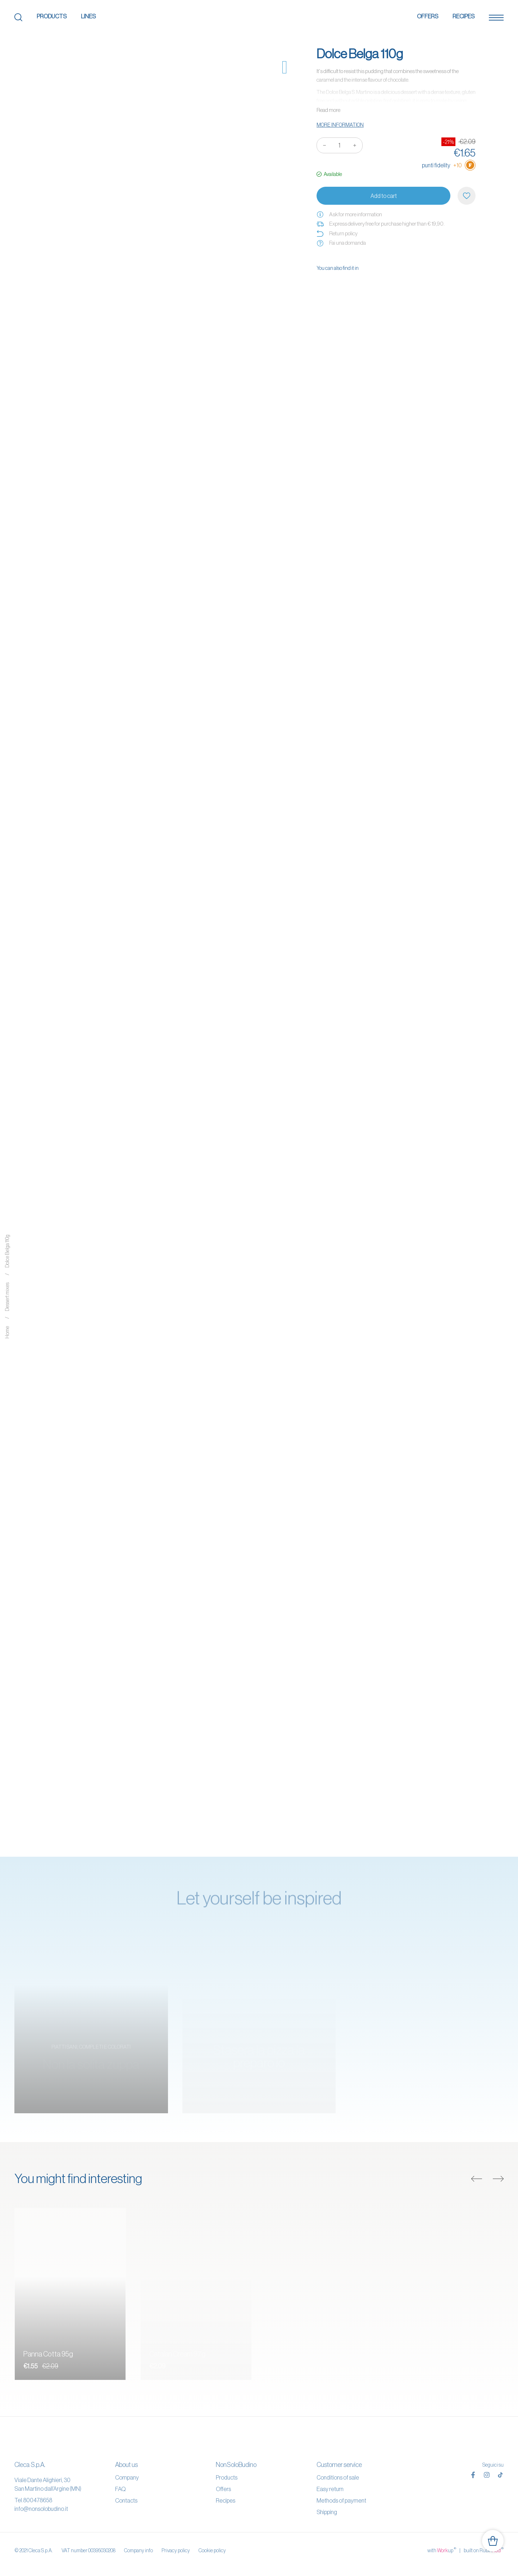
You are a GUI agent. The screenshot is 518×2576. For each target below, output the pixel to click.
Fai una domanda (341, 243)
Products (52, 16)
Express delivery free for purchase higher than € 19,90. (381, 224)
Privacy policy (176, 2550)
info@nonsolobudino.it (41, 2508)
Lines (88, 16)
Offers (427, 16)
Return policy (337, 233)
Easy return (330, 2489)
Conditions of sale (338, 2477)
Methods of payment (341, 2500)
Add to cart (384, 196)
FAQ (120, 2489)
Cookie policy (212, 2550)
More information (340, 125)
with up (441, 2550)
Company (127, 2477)
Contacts (126, 2500)
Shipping (327, 2512)
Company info (138, 2550)
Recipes (463, 16)
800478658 (37, 2500)
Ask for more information (349, 214)
